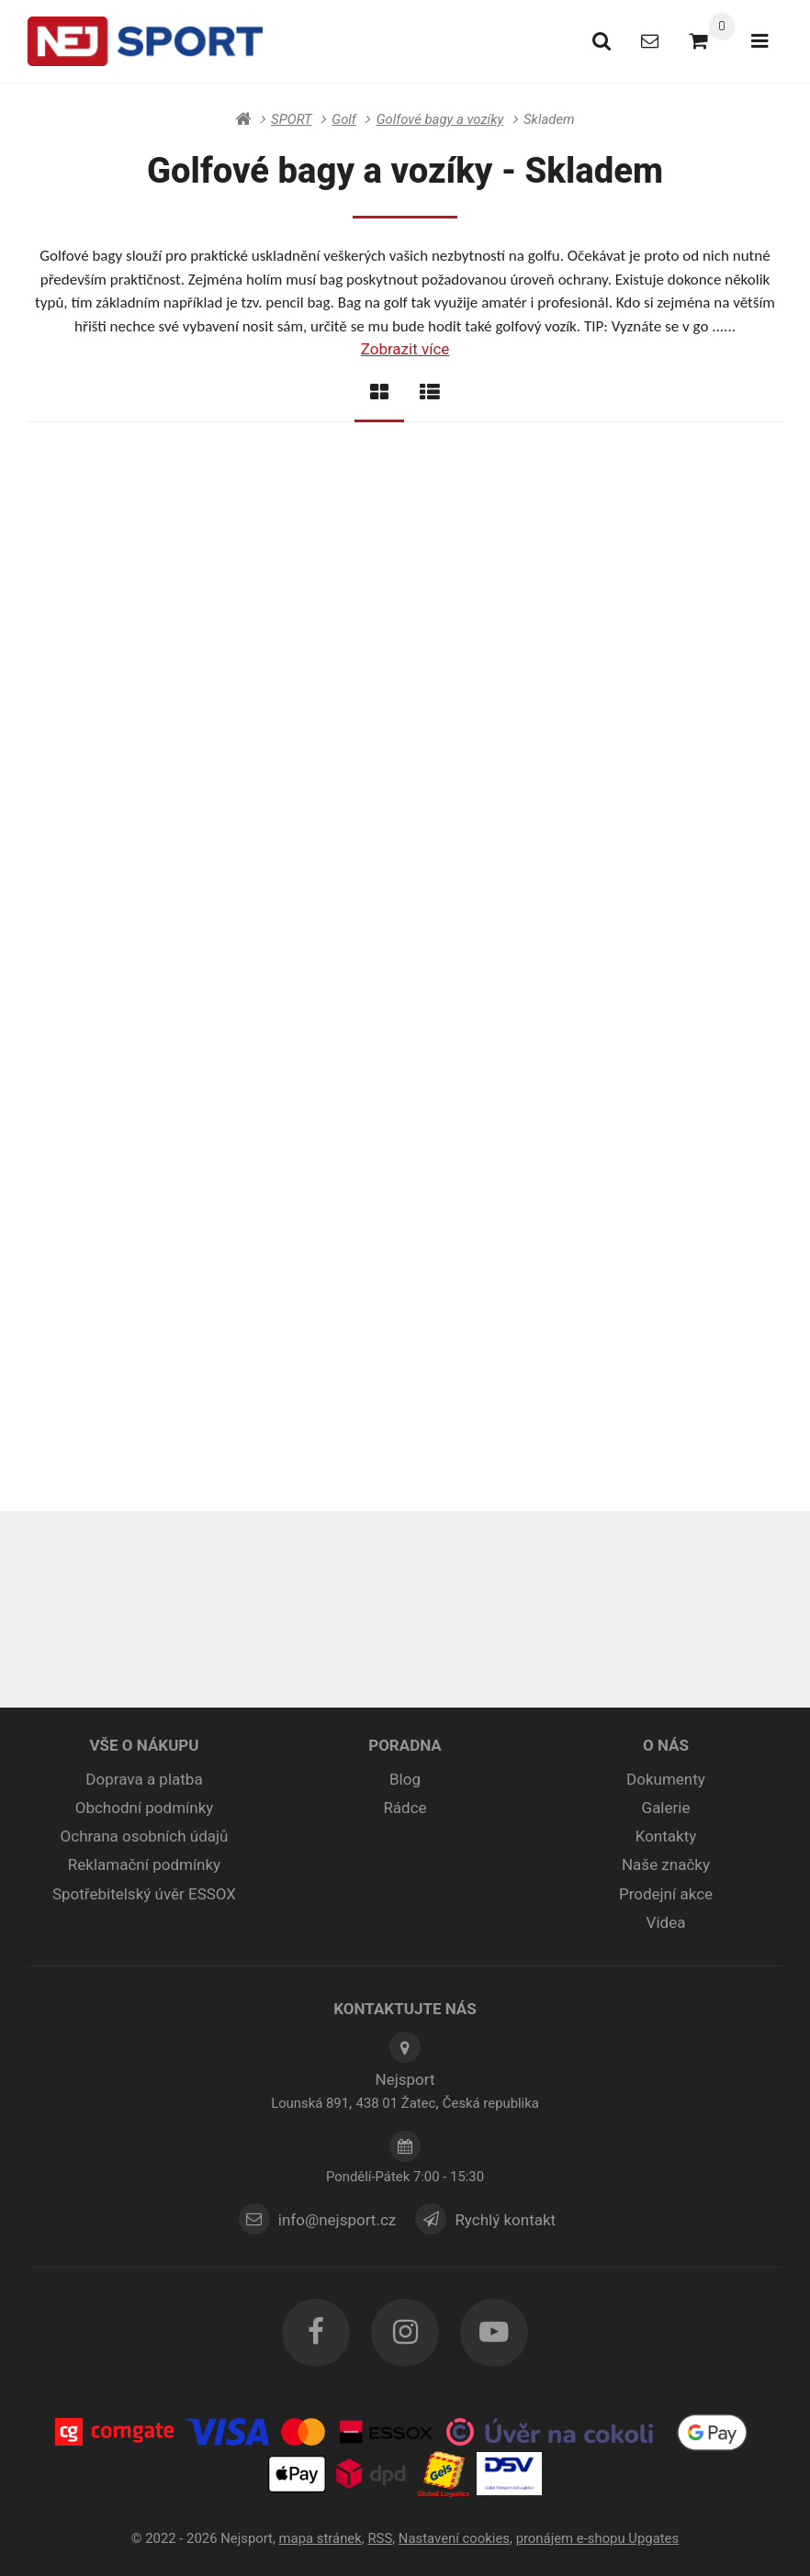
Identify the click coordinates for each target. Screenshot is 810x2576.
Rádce (404, 1808)
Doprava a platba (143, 1780)
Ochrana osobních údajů (145, 1837)
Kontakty (666, 1837)
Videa (666, 1923)
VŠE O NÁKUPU (143, 1746)
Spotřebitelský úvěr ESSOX (144, 1894)
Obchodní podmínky (144, 1808)
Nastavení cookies (454, 2538)
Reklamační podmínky (144, 1865)
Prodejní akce (666, 1894)
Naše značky (666, 1865)
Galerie (666, 1808)
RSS (379, 2538)
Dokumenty (665, 1780)
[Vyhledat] (596, 41)
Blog (405, 1780)
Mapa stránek (320, 2538)
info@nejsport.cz (337, 2220)
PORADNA (405, 1746)
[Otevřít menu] (758, 41)
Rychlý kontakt (507, 2220)
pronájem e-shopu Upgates (598, 2538)
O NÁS (666, 1746)
